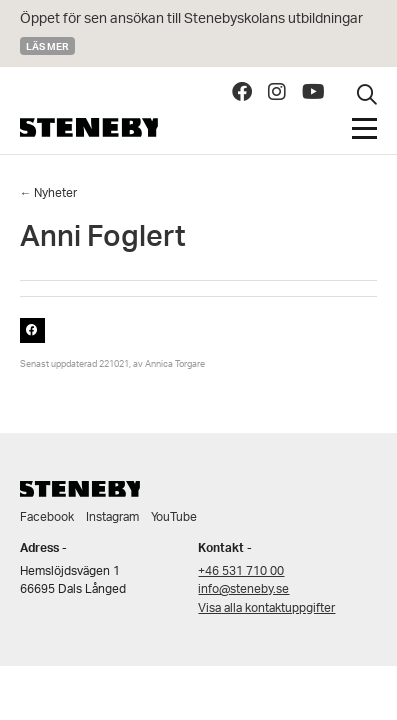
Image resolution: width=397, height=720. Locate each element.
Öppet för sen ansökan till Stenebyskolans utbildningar (191, 19)
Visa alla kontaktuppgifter (266, 608)
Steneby (89, 127)
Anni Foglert (103, 241)
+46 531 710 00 (241, 571)
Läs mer (47, 46)
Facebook (47, 517)
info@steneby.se (243, 589)
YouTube (174, 517)
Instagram (112, 517)
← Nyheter (49, 193)
